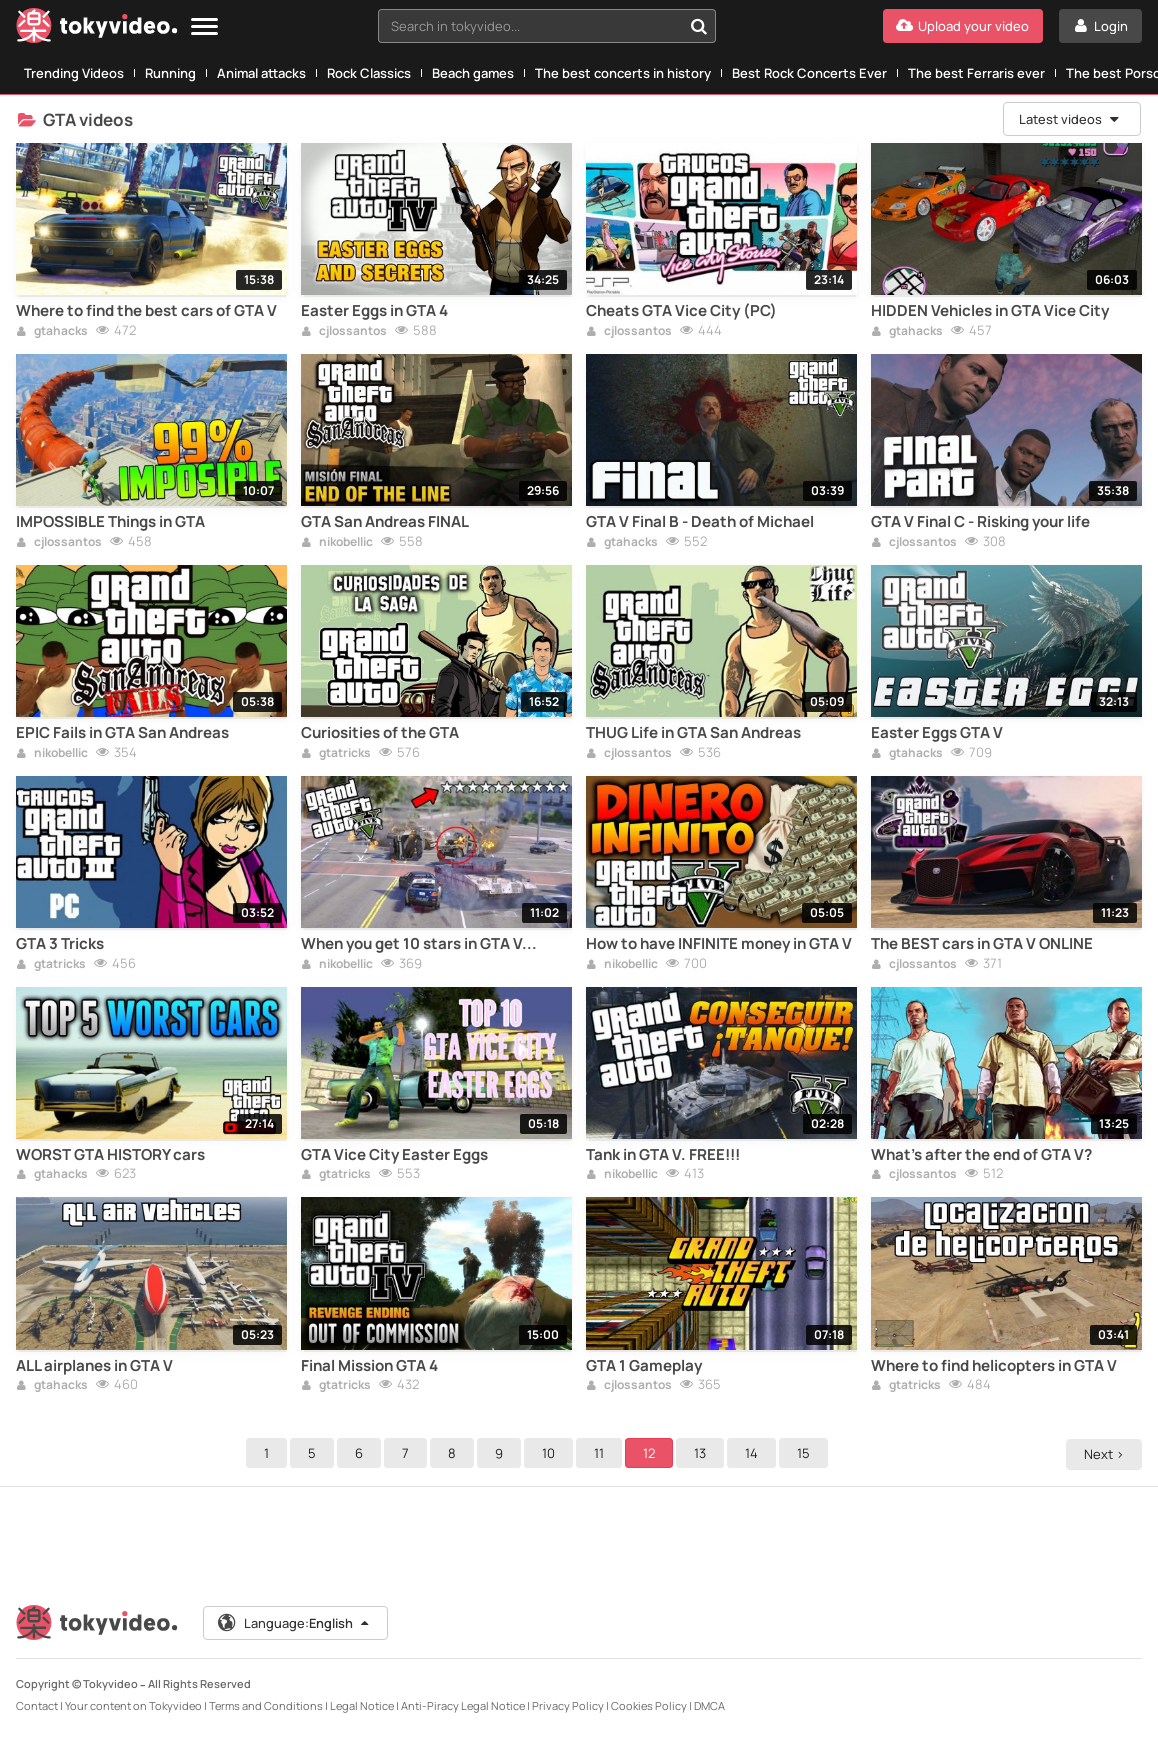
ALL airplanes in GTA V (94, 1366)
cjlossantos (344, 332)
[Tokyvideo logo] (97, 29)
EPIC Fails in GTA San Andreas (122, 733)
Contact (37, 1705)
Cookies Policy (649, 1705)
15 (806, 1453)
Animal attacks (261, 73)
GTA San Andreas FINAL (385, 522)
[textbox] (530, 26)
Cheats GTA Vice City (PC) (681, 311)
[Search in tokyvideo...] (699, 26)
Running (170, 73)
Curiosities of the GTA (380, 733)
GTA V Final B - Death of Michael (700, 522)
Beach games (473, 73)
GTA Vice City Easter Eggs (394, 1155)
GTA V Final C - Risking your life (980, 522)
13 (703, 1453)
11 (602, 1453)
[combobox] (547, 26)
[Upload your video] (963, 26)
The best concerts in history (623, 73)
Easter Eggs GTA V (937, 733)
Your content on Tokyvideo (133, 1705)
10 (551, 1453)
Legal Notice (362, 1705)
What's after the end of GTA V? (981, 1155)
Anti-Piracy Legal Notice (463, 1705)
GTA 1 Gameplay (644, 1366)
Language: (295, 1623)
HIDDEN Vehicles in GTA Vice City (990, 311)
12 (652, 1453)
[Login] (1100, 26)
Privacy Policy (568, 1705)
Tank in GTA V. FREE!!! (663, 1155)
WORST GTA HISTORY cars (110, 1155)
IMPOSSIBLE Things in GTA (110, 522)
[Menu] (204, 27)
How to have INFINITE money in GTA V (719, 944)
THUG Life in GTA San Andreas (693, 733)
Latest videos (1070, 119)
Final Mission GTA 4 (369, 1366)
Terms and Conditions (266, 1705)
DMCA (709, 1705)
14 (754, 1453)
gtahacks (52, 332)
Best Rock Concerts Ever (809, 73)
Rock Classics (369, 73)
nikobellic (337, 543)
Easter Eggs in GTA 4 (374, 311)
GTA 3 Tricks (60, 944)
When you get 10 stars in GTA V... (419, 944)
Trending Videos (74, 73)
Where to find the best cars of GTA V (146, 311)
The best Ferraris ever (976, 73)
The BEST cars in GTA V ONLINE (982, 944)
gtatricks (336, 754)
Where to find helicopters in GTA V (994, 1366)
